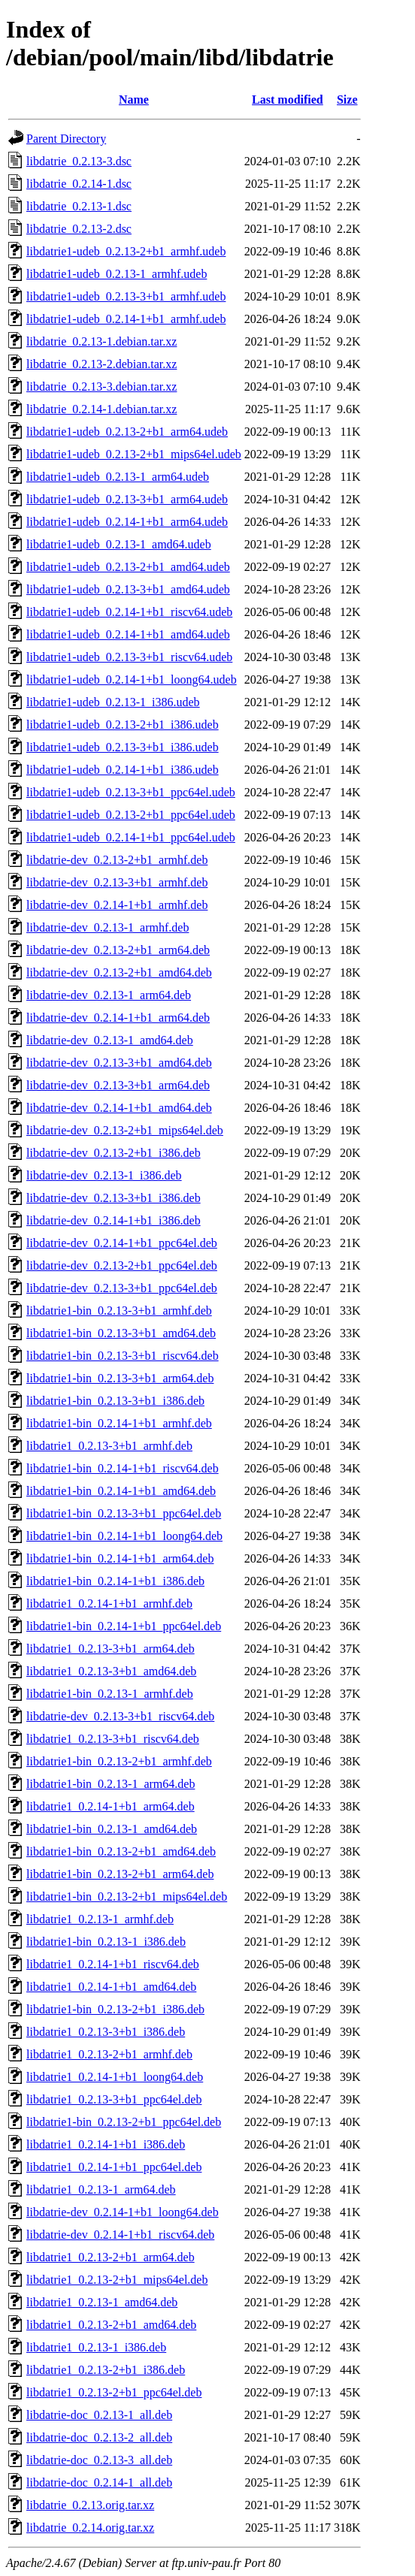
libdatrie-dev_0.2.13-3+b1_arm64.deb (118, 1085)
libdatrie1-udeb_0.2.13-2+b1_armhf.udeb (126, 251)
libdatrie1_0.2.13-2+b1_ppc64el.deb (113, 2392)
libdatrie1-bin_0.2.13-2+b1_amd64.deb (121, 1851)
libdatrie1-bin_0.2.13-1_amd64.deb (111, 1829)
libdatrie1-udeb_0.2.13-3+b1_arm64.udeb (127, 499)
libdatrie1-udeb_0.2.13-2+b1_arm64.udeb (127, 431)
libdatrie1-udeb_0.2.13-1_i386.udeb (113, 702)
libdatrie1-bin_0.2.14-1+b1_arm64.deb (120, 1558)
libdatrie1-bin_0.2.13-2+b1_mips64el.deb (126, 1896)
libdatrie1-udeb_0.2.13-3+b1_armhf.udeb (126, 296)
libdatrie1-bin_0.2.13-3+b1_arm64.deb (120, 1378)
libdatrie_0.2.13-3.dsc (79, 161)
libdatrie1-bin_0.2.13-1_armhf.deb (109, 1693)
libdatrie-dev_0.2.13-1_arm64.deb (108, 995)
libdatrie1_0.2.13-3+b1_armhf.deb (109, 1445)
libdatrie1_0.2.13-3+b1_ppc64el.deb (113, 2099)
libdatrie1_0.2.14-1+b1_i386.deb (105, 2144)
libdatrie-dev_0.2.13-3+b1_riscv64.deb (120, 1716)
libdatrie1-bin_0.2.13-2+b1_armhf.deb (119, 1761)
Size (347, 99)
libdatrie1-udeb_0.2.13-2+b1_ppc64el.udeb (130, 814)
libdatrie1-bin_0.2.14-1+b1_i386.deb (115, 1581)
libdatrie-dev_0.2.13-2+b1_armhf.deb (117, 859)
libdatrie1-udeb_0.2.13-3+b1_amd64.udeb (128, 589)
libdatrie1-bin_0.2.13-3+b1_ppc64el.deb (123, 1513)
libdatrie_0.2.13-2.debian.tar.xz (101, 364)
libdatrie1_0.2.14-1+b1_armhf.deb (109, 1603)
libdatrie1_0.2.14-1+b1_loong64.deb (114, 2076)
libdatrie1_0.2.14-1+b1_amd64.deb (111, 1986)
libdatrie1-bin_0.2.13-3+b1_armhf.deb (119, 1310)
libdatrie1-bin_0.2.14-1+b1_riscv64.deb (122, 1468)
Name (134, 99)
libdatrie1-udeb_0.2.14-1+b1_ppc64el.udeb (130, 837)
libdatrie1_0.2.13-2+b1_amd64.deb (111, 2324)
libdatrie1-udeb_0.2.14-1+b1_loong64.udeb (131, 679)
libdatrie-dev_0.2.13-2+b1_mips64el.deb (124, 1130)
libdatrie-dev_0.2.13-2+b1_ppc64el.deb (121, 1265)
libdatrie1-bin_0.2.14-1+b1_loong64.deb (124, 1536)
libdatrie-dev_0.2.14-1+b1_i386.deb (113, 1220)
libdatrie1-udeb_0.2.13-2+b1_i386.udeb (122, 724)
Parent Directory (66, 138)
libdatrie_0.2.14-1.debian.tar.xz (101, 409)
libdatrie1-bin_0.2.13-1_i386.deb (106, 1941)
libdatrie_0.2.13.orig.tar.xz (90, 2505)
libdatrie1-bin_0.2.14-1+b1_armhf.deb (119, 1423)
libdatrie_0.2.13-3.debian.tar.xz (101, 386)
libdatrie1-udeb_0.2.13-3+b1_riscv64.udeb (129, 657)
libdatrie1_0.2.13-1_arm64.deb (101, 2189)
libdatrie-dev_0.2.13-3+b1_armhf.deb (117, 882)
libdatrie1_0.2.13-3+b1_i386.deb (105, 2031)
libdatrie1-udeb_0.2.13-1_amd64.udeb (118, 544)
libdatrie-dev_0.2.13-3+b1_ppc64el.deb (121, 1288)
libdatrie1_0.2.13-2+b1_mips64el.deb (117, 2279)
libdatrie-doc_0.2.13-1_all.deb (99, 2414)
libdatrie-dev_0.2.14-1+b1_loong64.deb (122, 2212)
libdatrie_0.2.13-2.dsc (79, 228)
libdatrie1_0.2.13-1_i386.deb (96, 2347)
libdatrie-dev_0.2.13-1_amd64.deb (109, 1040)
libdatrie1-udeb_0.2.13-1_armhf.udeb (116, 273)
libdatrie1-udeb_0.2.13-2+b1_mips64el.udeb (133, 454)
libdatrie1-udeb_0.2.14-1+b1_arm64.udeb (127, 521)
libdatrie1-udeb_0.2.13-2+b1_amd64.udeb (128, 566)
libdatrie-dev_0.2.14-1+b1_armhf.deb (117, 904)
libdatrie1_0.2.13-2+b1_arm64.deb (110, 2257)
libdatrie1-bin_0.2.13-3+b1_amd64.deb (121, 1333)
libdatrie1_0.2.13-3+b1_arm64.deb (110, 1648)
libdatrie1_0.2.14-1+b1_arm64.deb (110, 1806)
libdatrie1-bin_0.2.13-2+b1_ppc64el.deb (123, 2121)
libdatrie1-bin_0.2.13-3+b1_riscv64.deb (122, 1355)
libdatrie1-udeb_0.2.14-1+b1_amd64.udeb (128, 634)
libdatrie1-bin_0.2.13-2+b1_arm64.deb (120, 1874)
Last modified (287, 99)
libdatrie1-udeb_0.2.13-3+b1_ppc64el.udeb (130, 792)
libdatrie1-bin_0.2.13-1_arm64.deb (110, 1783)
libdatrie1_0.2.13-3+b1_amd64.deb (111, 1671)
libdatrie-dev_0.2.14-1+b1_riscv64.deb (120, 2234)
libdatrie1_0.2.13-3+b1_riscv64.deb (112, 1738)
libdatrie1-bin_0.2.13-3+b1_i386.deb (115, 1400)
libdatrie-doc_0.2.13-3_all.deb (99, 2460)
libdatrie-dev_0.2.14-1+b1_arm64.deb (118, 1017)
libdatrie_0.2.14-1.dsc (79, 183)
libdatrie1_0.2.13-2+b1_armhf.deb (109, 2054)
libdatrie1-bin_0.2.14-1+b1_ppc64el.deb (123, 1626)
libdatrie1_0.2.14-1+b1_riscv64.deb (112, 1964)
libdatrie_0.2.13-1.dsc (79, 206)
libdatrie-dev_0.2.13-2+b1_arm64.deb (118, 950)
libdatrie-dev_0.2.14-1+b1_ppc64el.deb (121, 1243)
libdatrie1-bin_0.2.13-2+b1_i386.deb (115, 2009)
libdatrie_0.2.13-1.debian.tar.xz (101, 341)
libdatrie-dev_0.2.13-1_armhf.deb (107, 927)
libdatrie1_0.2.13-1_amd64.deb (101, 2302)
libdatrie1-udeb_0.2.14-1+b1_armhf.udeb (126, 319)
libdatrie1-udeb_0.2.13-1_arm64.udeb (117, 476)
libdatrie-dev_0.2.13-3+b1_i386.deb (113, 1197)
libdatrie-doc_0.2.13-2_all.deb (99, 2437)
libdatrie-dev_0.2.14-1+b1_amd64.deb (119, 1107)
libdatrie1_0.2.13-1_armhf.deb (100, 1919)
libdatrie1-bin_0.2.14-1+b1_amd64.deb (121, 1490)
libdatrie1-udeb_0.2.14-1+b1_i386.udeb (122, 769)
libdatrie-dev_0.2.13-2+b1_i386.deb (113, 1152)
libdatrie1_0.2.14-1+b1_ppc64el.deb (113, 2167)
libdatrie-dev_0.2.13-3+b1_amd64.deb (119, 1062)
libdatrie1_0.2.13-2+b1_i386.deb (105, 2369)
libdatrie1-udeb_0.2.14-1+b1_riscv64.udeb (129, 611)
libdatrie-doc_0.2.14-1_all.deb (99, 2482)
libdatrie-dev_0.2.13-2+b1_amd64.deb (119, 972)
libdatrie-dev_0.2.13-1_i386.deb (104, 1175)
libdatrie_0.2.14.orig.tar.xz (90, 2527)
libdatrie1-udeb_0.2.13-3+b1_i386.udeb (122, 747)
